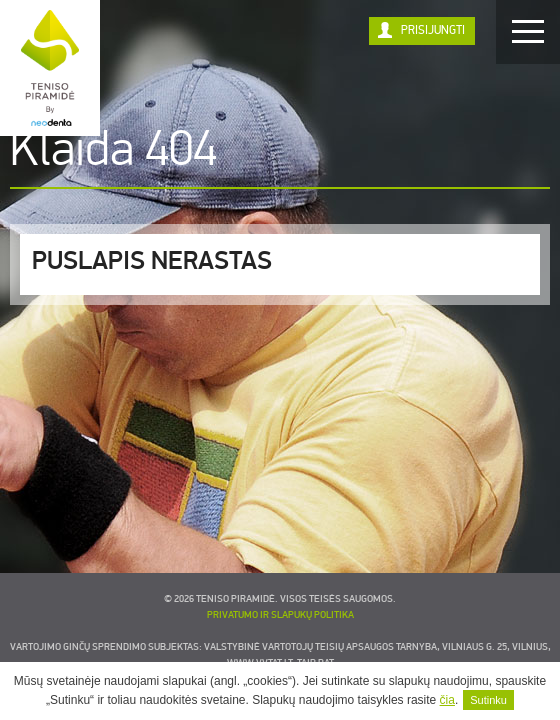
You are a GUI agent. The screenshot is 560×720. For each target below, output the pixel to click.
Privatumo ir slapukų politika (280, 615)
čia (447, 700)
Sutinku (488, 700)
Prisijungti (433, 30)
